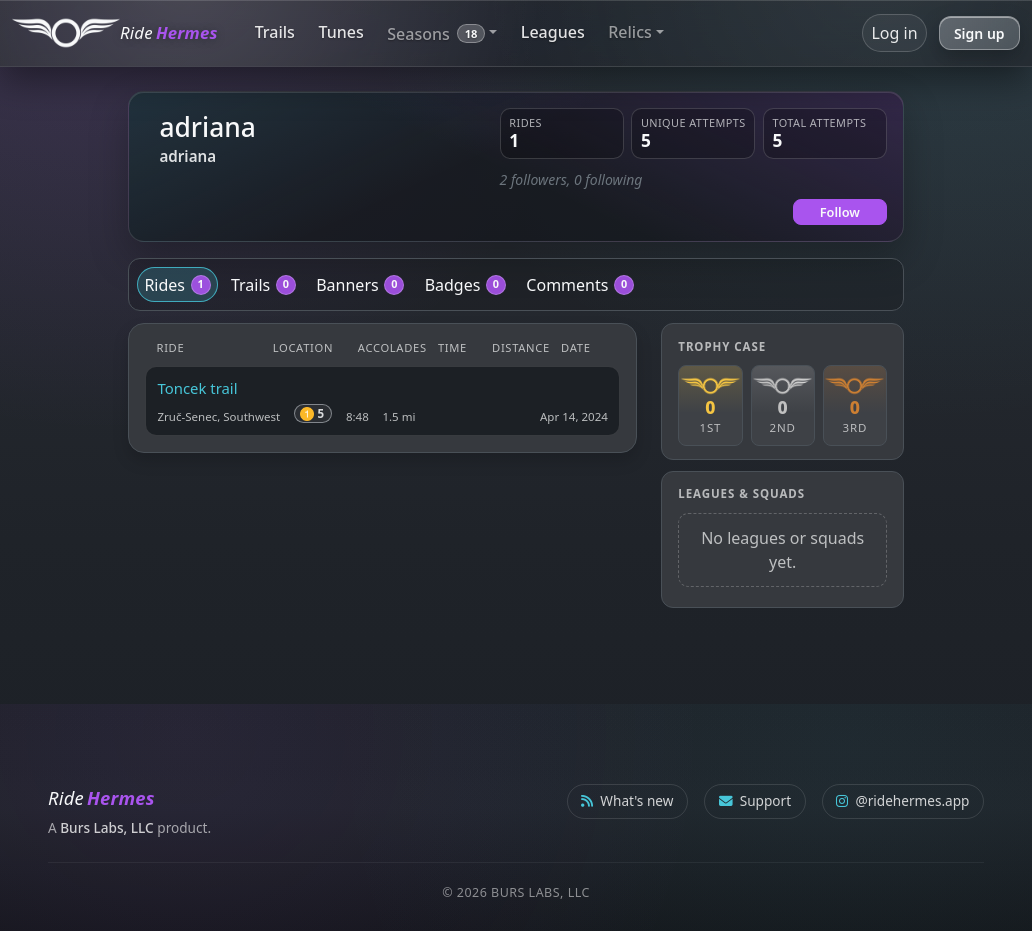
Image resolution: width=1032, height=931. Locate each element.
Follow (840, 212)
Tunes (340, 32)
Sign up (979, 33)
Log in (894, 33)
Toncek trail (198, 388)
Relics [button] (630, 32)
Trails (275, 32)
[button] (442, 32)
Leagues (553, 32)
